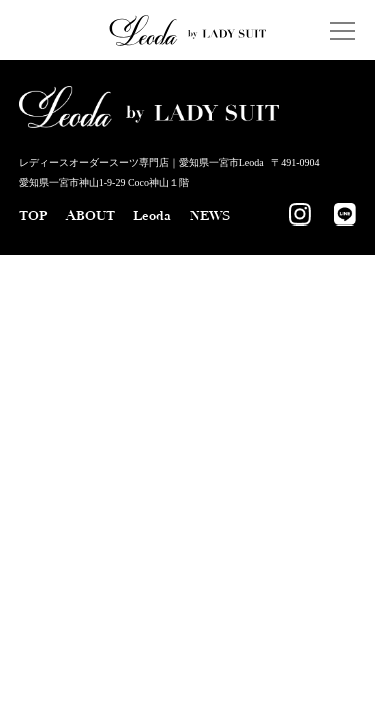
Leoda (152, 215)
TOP (33, 215)
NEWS (210, 215)
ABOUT (90, 215)
